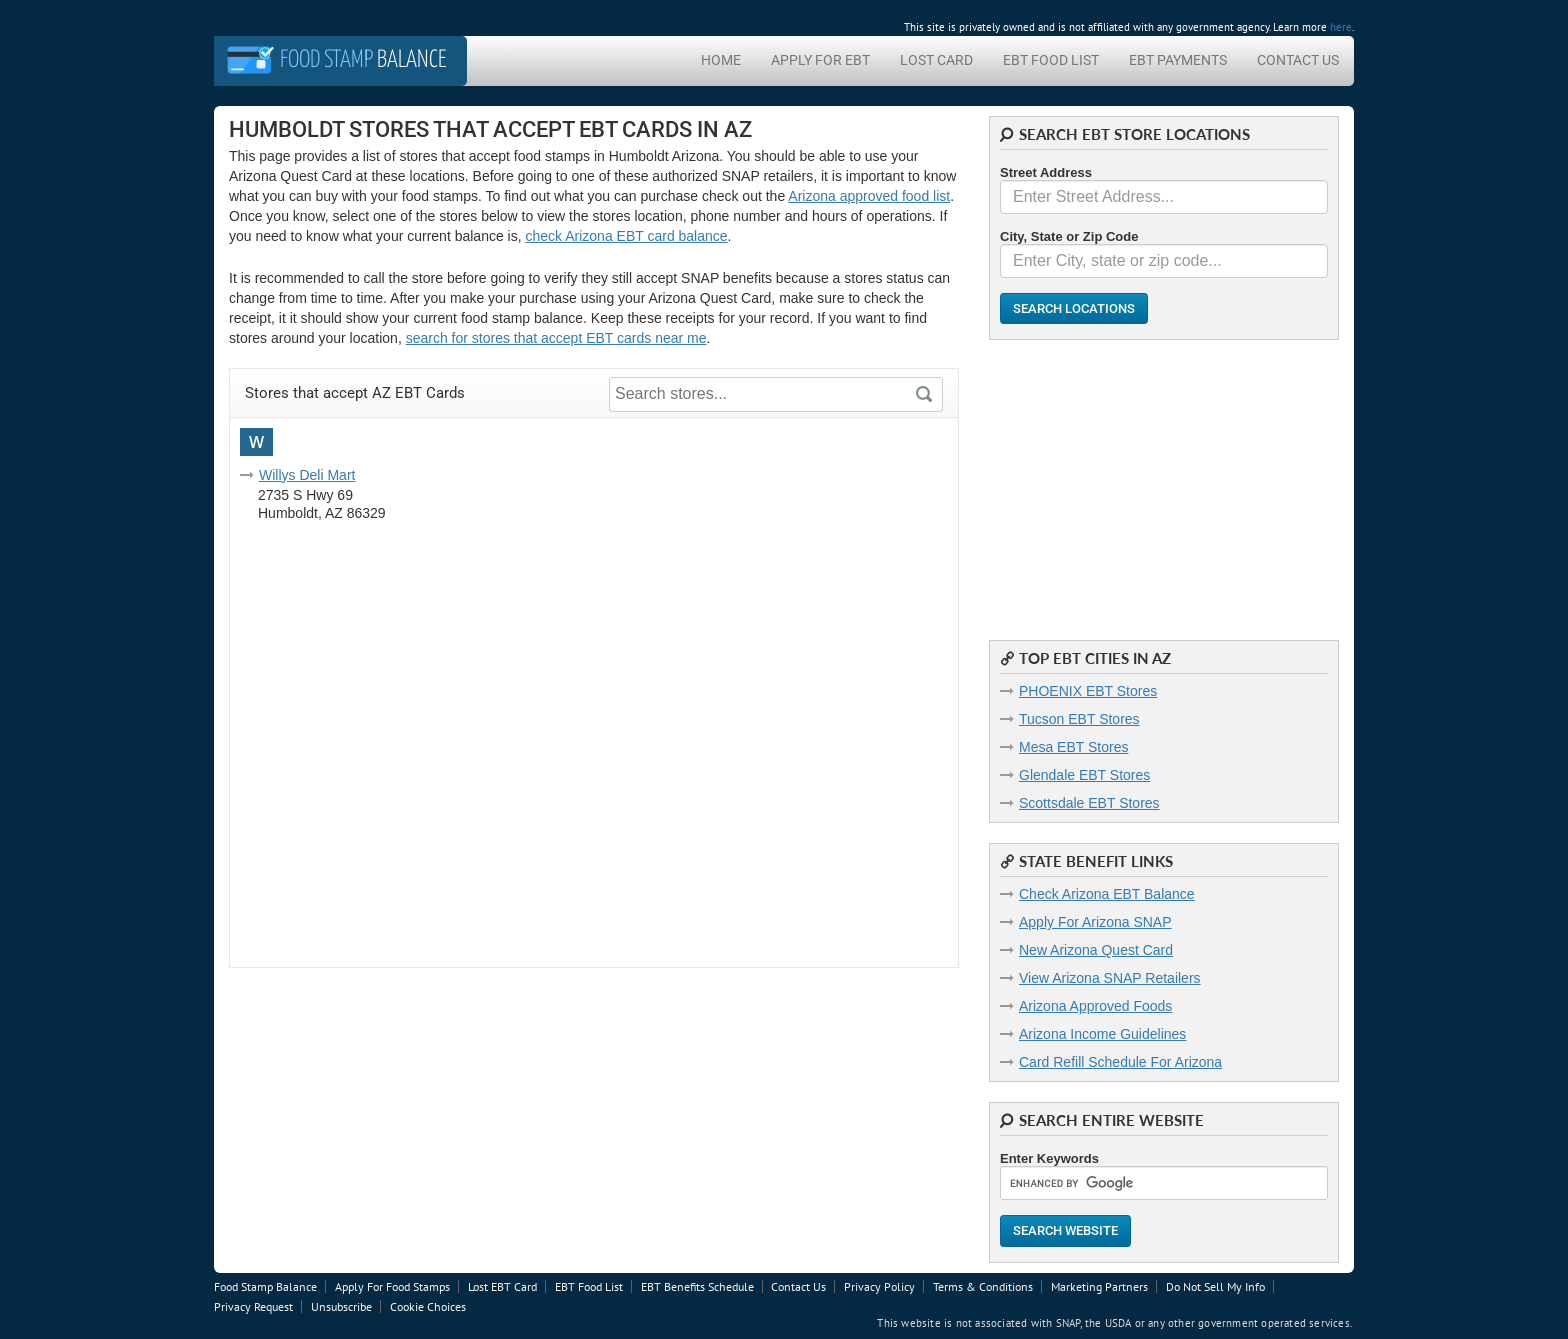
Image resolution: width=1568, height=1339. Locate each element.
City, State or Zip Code (1069, 236)
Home (721, 60)
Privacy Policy (879, 1286)
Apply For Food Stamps (392, 1286)
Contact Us (1298, 60)
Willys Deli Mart (307, 475)
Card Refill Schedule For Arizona (1120, 1062)
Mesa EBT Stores (1073, 747)
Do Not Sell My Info (1215, 1286)
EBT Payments (1178, 60)
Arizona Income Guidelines (1102, 1034)
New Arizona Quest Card (1096, 950)
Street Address (1046, 172)
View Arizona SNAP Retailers (1110, 978)
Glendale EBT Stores (1084, 775)
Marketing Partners (1099, 1286)
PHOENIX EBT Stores (1088, 691)
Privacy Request (253, 1306)
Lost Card (936, 60)
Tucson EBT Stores (1079, 719)
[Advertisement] (1164, 480)
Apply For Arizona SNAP (1095, 922)
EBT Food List (1051, 60)
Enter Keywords (1049, 1158)
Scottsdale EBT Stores (1089, 803)
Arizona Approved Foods (1095, 1006)
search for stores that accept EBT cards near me (556, 338)
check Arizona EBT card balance (627, 236)
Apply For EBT (820, 60)
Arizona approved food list (869, 196)
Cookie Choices (428, 1306)
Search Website (1065, 1230)
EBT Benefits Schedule (697, 1286)
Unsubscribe (341, 1306)
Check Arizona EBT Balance (1107, 894)
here (1341, 27)
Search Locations (1074, 308)
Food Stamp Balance (265, 1286)
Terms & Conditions (983, 1286)
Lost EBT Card (502, 1286)
